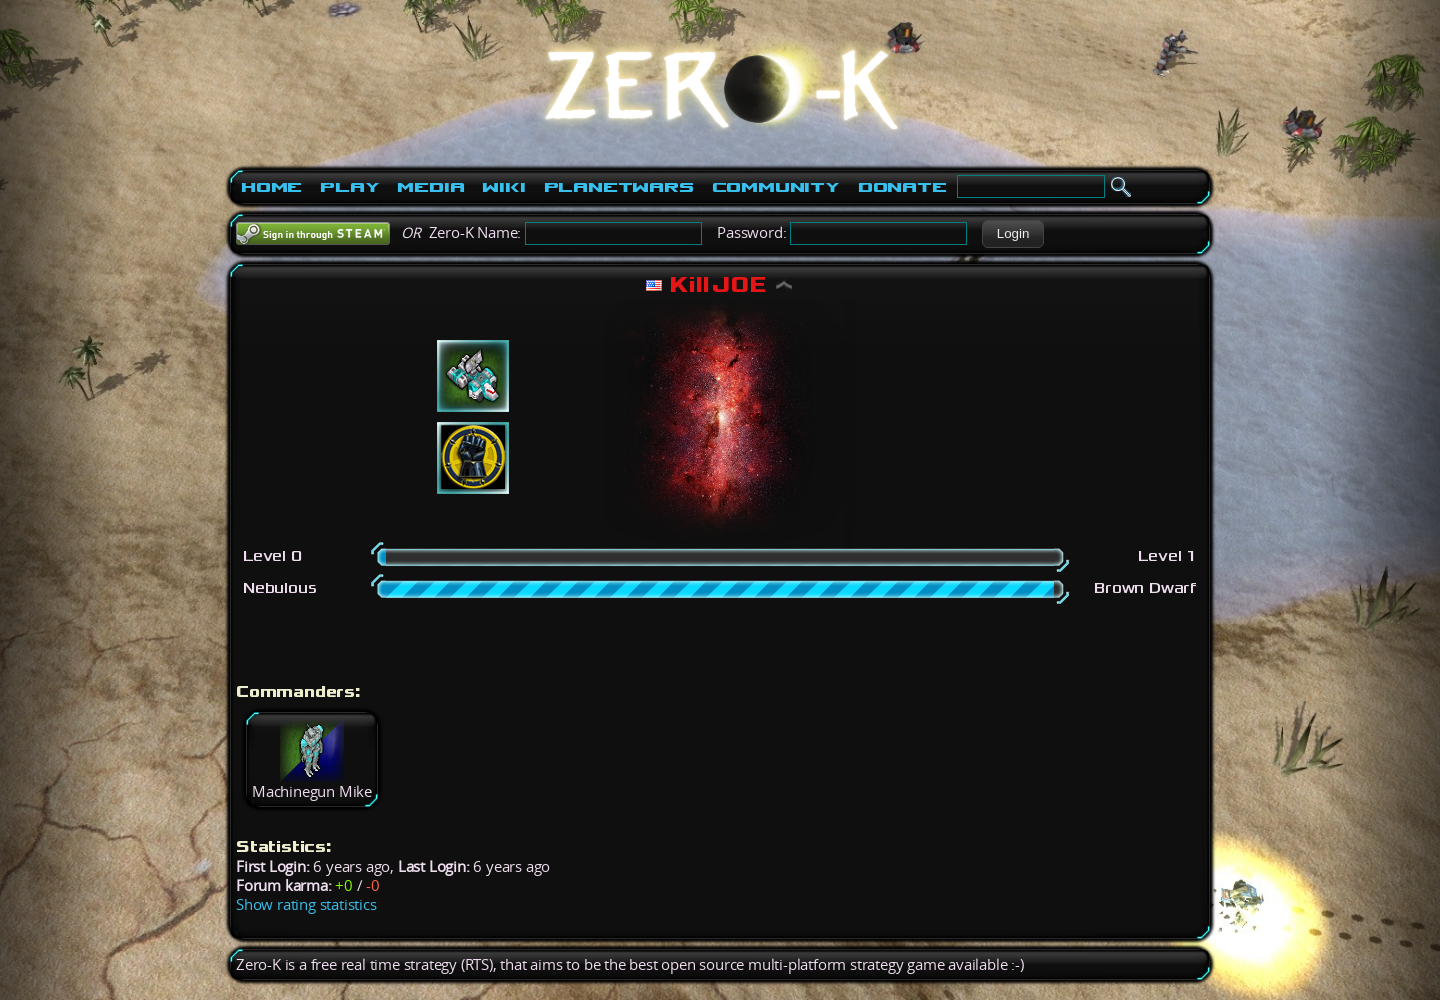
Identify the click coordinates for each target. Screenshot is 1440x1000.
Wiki (503, 187)
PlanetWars (619, 187)
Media (430, 187)
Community (776, 187)
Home (271, 187)
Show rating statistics (306, 904)
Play (349, 187)
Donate (902, 187)
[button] (1012, 234)
